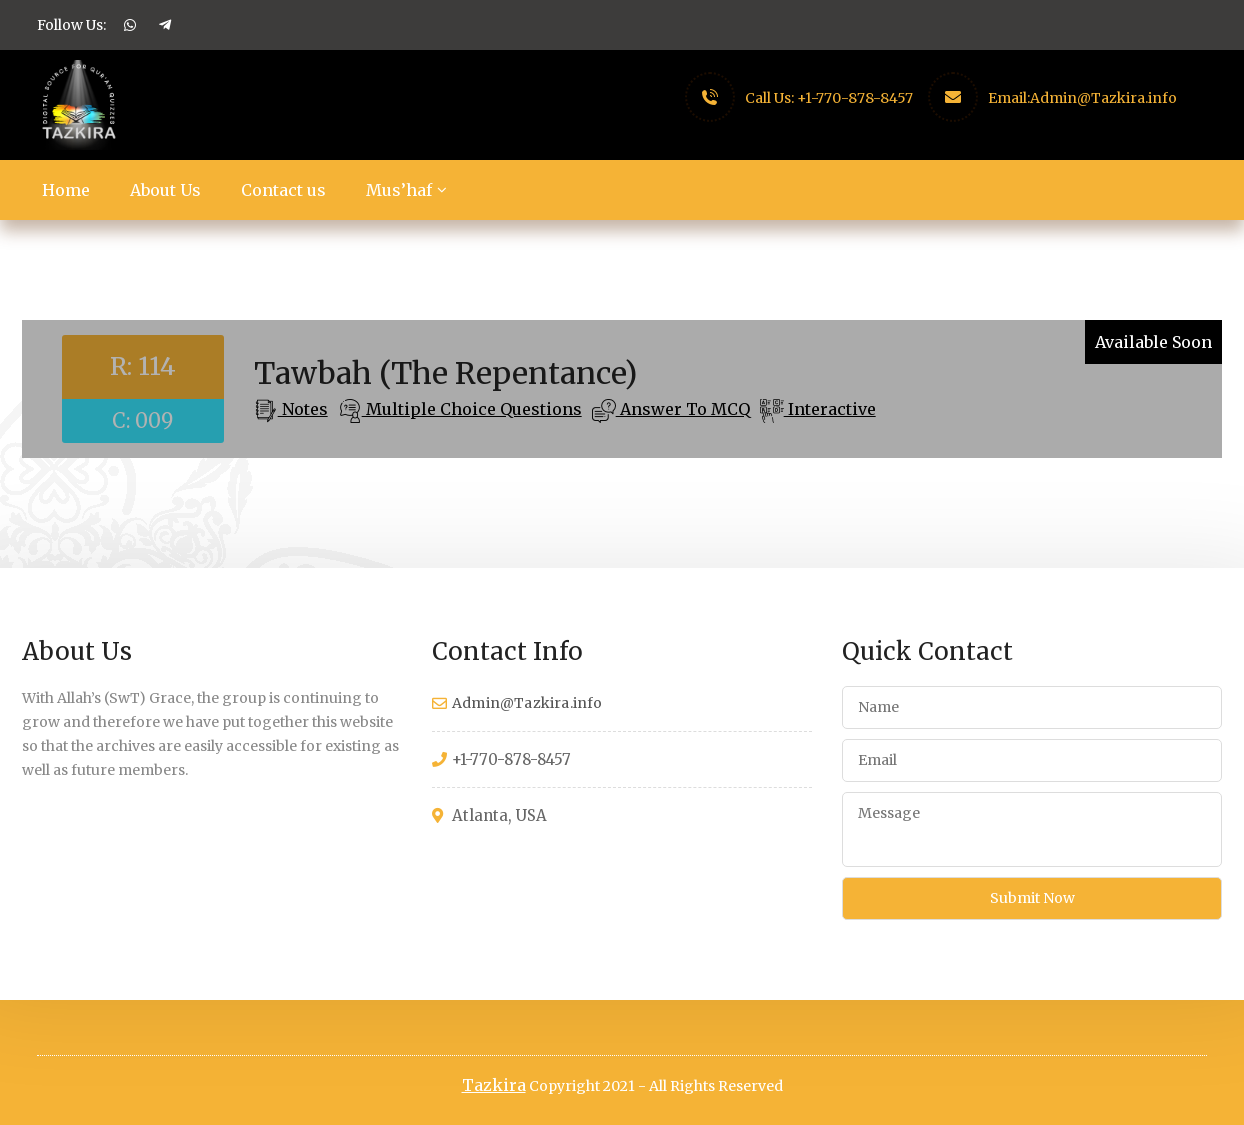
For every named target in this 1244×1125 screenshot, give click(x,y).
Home (66, 190)
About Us (165, 190)
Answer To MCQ (683, 409)
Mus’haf (399, 190)
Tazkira (494, 1085)
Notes (303, 409)
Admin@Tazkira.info (1103, 98)
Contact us (283, 190)
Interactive (830, 409)
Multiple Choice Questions (472, 409)
